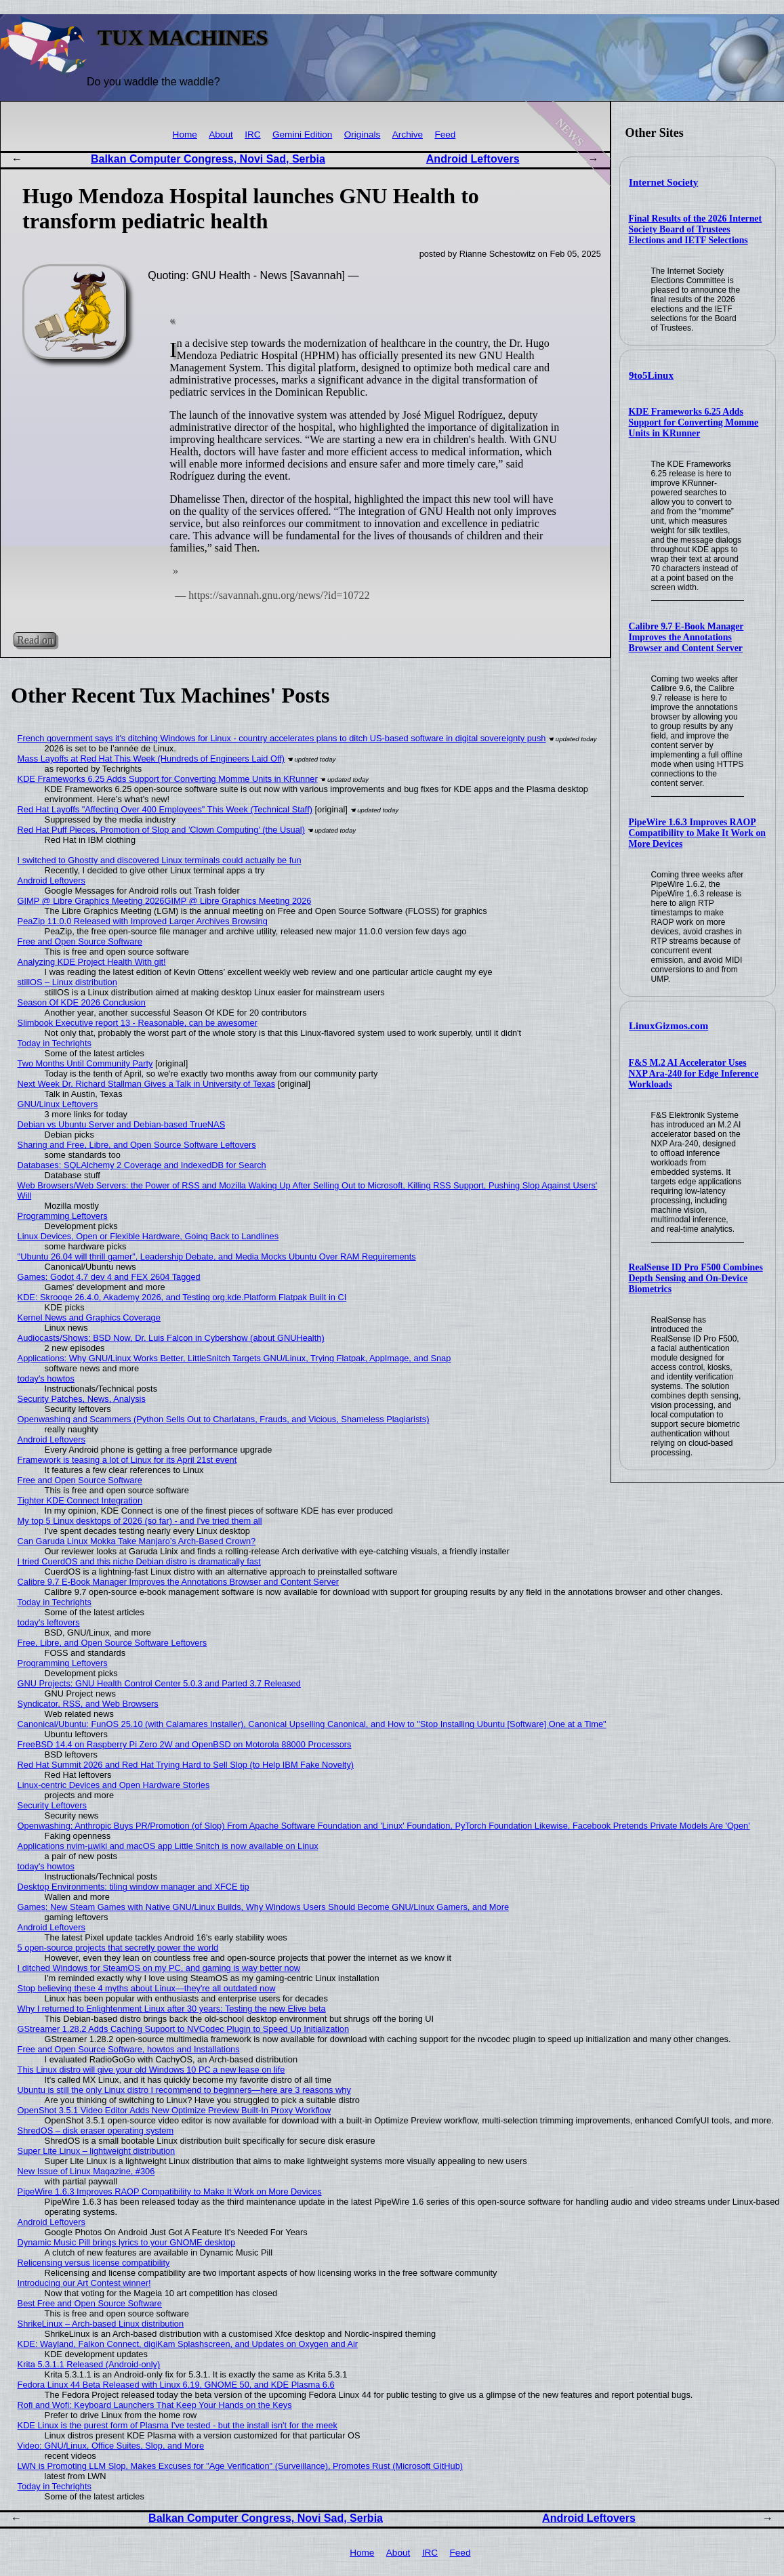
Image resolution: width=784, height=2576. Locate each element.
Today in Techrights (54, 1043)
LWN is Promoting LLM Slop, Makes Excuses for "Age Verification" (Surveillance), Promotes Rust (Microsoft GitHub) (240, 2466)
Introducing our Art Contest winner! (84, 2283)
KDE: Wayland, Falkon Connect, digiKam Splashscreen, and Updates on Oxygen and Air (188, 2344)
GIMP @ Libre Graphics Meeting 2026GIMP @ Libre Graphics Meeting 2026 (165, 901)
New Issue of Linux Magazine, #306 (86, 2171)
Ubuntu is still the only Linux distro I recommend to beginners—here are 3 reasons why (184, 2090)
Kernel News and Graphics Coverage (89, 1317)
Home (185, 134)
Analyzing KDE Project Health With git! (92, 962)
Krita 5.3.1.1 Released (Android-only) (89, 2364)
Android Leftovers (473, 159)
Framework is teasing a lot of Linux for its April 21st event (127, 1460)
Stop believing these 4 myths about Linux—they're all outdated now (147, 1988)
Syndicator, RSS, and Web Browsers (88, 1704)
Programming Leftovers (63, 1216)
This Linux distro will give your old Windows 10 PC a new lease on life (151, 2069)
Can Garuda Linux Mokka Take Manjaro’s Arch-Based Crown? (137, 1541)
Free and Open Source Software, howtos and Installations (129, 2049)
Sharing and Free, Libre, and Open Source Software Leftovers (137, 1145)
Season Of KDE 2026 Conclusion (82, 1002)
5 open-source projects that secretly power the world (118, 1948)
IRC (252, 134)
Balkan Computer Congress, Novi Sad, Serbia (208, 159)
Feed (444, 134)
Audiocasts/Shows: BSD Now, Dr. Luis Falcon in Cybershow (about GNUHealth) (171, 1338)
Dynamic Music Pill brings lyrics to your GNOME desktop (126, 2242)
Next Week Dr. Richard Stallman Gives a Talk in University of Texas (147, 1084)
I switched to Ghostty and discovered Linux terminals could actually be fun (160, 860)
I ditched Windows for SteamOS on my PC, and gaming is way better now (159, 1968)
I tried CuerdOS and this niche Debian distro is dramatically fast (139, 1561)
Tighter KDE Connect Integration (80, 1500)
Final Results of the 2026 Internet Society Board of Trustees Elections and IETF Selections (695, 229)
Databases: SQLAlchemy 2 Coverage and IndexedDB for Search (142, 1165)
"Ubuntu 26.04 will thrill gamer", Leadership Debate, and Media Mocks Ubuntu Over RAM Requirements (217, 1256)
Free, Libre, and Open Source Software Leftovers (112, 1643)
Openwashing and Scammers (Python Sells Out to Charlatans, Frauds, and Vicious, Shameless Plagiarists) (224, 1419)
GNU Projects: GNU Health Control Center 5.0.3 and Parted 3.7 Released (159, 1683)
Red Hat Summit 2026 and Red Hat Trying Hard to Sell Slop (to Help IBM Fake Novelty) (186, 1765)
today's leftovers (49, 1622)
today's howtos (46, 1378)
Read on (35, 640)
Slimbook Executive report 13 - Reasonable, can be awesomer (137, 1023)
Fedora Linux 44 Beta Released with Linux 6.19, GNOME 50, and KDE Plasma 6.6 (176, 2385)
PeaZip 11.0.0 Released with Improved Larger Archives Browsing (143, 921)
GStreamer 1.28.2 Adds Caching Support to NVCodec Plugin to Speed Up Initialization (183, 2029)
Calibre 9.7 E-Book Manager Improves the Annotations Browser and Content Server (686, 637)
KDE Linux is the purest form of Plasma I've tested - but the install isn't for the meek (177, 2425)
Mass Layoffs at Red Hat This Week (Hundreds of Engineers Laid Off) (151, 758)
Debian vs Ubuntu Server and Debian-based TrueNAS (122, 1124)
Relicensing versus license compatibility (94, 2263)
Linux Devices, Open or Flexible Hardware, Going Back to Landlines (148, 1236)
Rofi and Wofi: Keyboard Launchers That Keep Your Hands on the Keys (155, 2405)
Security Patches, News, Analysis (82, 1399)
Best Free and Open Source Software (90, 2303)
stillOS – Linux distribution (67, 982)
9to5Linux (651, 375)
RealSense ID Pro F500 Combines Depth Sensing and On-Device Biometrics (696, 1278)
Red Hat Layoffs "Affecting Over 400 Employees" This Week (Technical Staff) (165, 809)
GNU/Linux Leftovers (58, 1104)
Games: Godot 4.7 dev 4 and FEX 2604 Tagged (109, 1277)
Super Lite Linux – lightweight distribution (97, 2151)
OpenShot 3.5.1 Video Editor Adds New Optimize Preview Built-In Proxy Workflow (174, 2110)
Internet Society (663, 182)
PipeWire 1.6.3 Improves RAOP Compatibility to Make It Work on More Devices (697, 833)
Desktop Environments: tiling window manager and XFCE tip (133, 1887)
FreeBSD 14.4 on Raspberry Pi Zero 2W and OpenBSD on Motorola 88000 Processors (185, 1744)
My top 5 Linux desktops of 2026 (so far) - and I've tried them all (140, 1521)
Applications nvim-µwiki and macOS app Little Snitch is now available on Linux (168, 1846)
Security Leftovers (52, 1805)
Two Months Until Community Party (85, 1063)
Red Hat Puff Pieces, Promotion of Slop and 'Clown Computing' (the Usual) (161, 830)
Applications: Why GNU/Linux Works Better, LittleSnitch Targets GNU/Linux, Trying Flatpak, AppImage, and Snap (234, 1358)
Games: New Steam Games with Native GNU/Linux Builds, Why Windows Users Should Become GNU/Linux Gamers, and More (263, 1907)
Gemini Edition (302, 134)
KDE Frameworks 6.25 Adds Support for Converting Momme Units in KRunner (694, 422)
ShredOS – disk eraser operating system (95, 2130)
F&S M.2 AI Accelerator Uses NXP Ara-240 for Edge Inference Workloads (694, 1073)
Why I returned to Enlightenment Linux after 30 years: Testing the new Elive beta (172, 2008)
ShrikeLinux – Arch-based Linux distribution (101, 2324)
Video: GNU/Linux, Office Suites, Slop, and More (111, 2445)
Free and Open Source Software (80, 941)
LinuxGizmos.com (668, 1025)
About (221, 134)
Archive (407, 134)
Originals (362, 134)
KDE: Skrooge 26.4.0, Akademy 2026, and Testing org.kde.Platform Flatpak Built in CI (182, 1297)
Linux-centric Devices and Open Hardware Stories (114, 1785)
